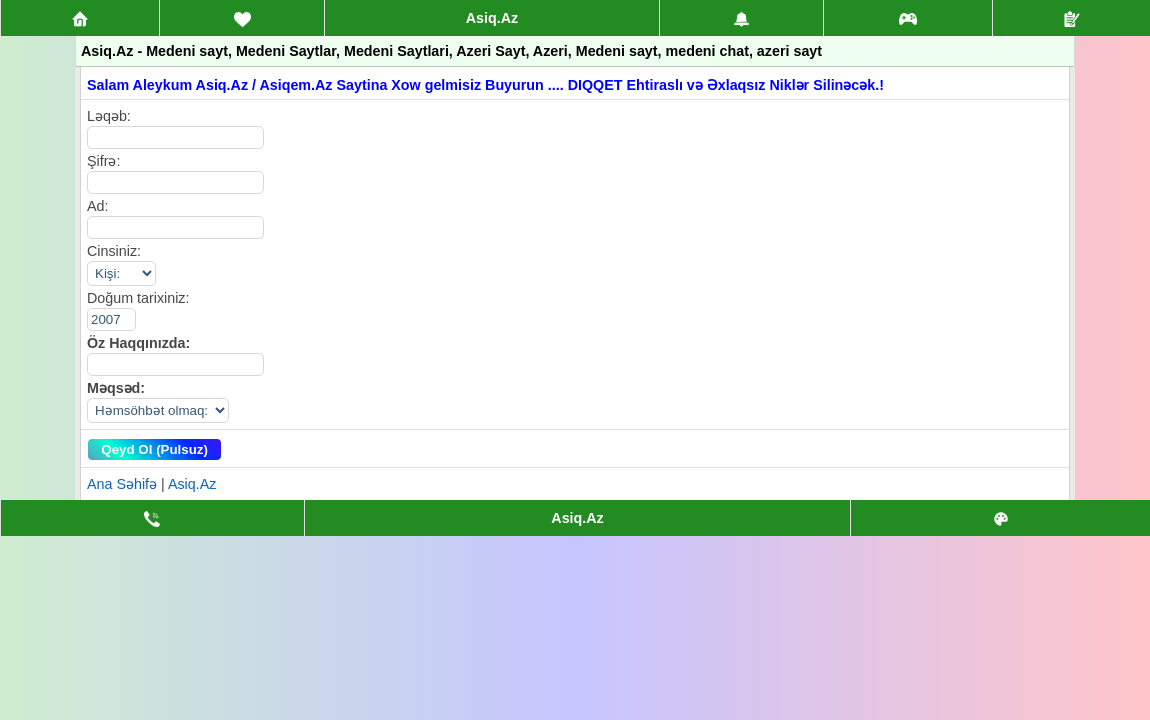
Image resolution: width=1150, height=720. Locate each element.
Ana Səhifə (122, 484)
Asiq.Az (492, 18)
